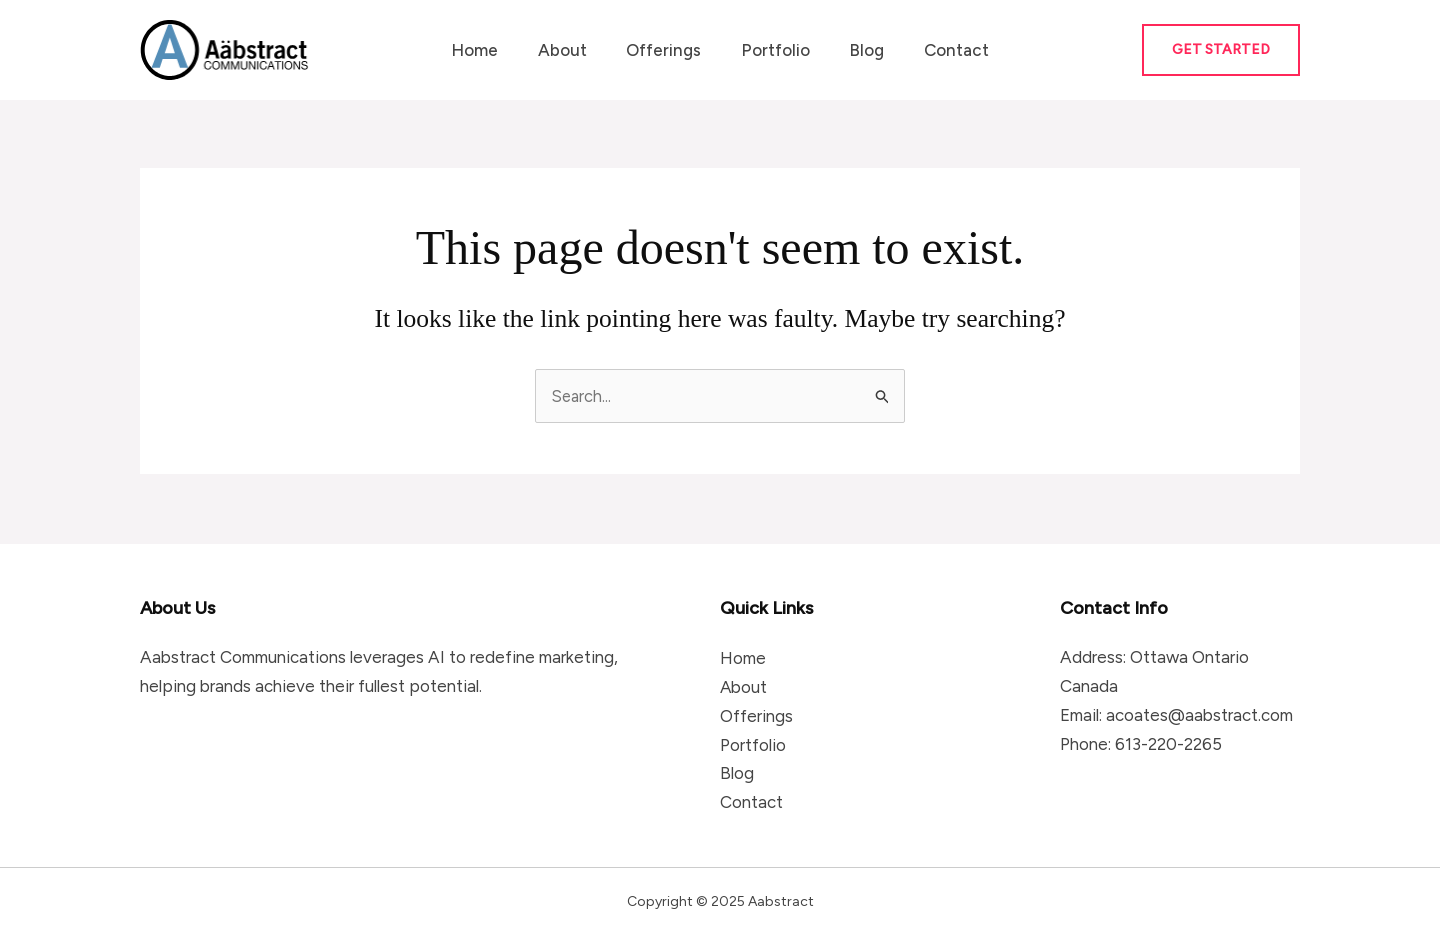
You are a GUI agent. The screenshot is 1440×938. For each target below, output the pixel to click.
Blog (858, 50)
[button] (1221, 50)
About (570, 50)
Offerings (666, 50)
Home (488, 50)
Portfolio (772, 50)
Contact (942, 50)
